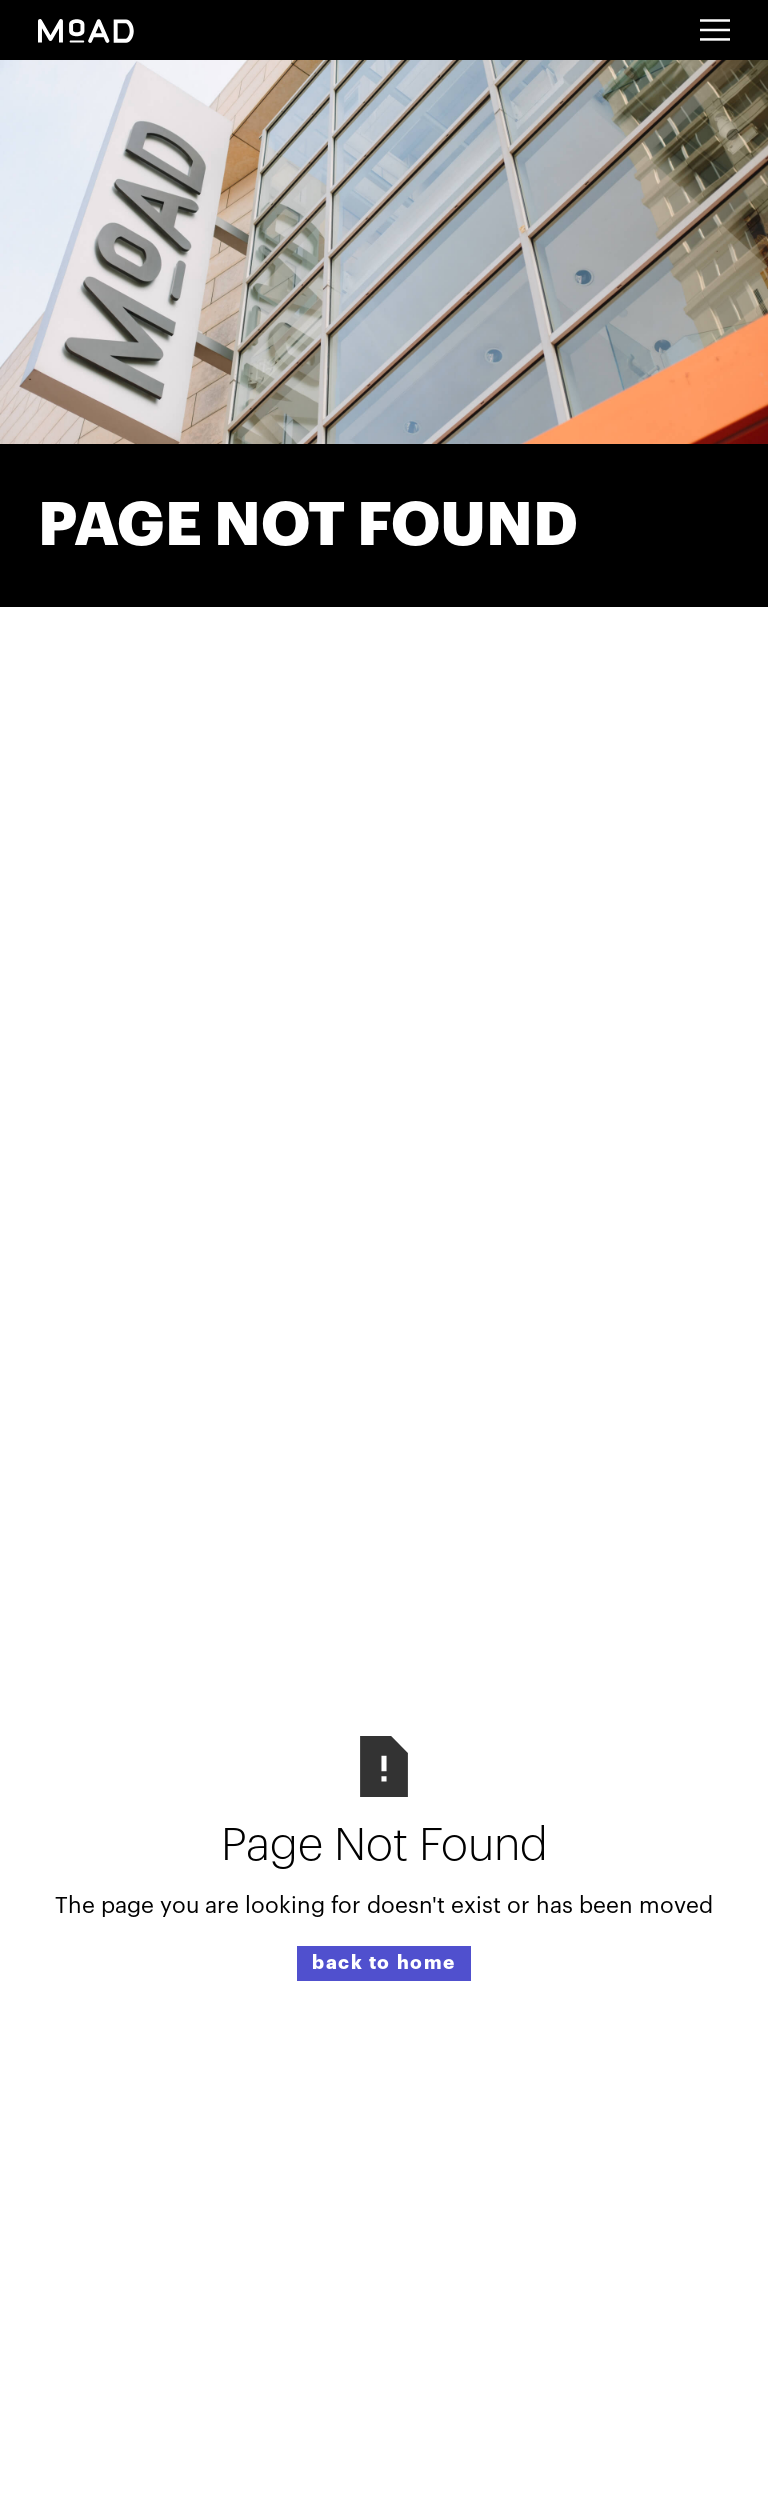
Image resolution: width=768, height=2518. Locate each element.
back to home (383, 1962)
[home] (86, 30)
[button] (715, 30)
